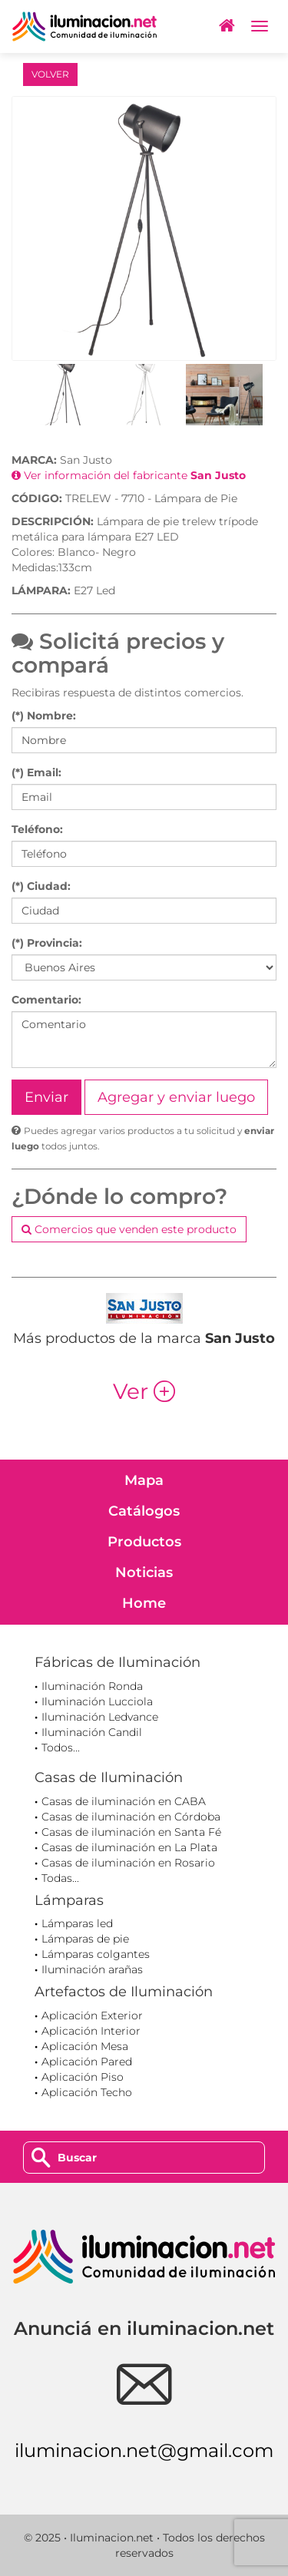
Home (144, 1603)
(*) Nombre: (44, 716)
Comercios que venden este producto (129, 1229)
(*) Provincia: (47, 943)
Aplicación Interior (91, 2031)
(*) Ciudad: (41, 886)
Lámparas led (77, 1923)
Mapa (144, 1480)
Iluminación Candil (91, 1732)
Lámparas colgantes (95, 1954)
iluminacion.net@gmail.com (144, 2450)
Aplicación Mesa (84, 2046)
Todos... (60, 1747)
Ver (144, 1391)
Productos (144, 1541)
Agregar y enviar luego (176, 1097)
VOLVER (50, 74)
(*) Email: (36, 772)
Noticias (144, 1572)
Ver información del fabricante (129, 475)
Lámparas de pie (85, 1939)
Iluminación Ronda (92, 1686)
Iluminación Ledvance (99, 1717)
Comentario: (46, 1000)
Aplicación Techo (86, 2092)
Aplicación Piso (82, 2077)
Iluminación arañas (92, 1969)
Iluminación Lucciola (97, 1701)
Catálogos (144, 1511)
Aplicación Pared (86, 2061)
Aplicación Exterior (92, 2015)
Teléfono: (37, 829)
